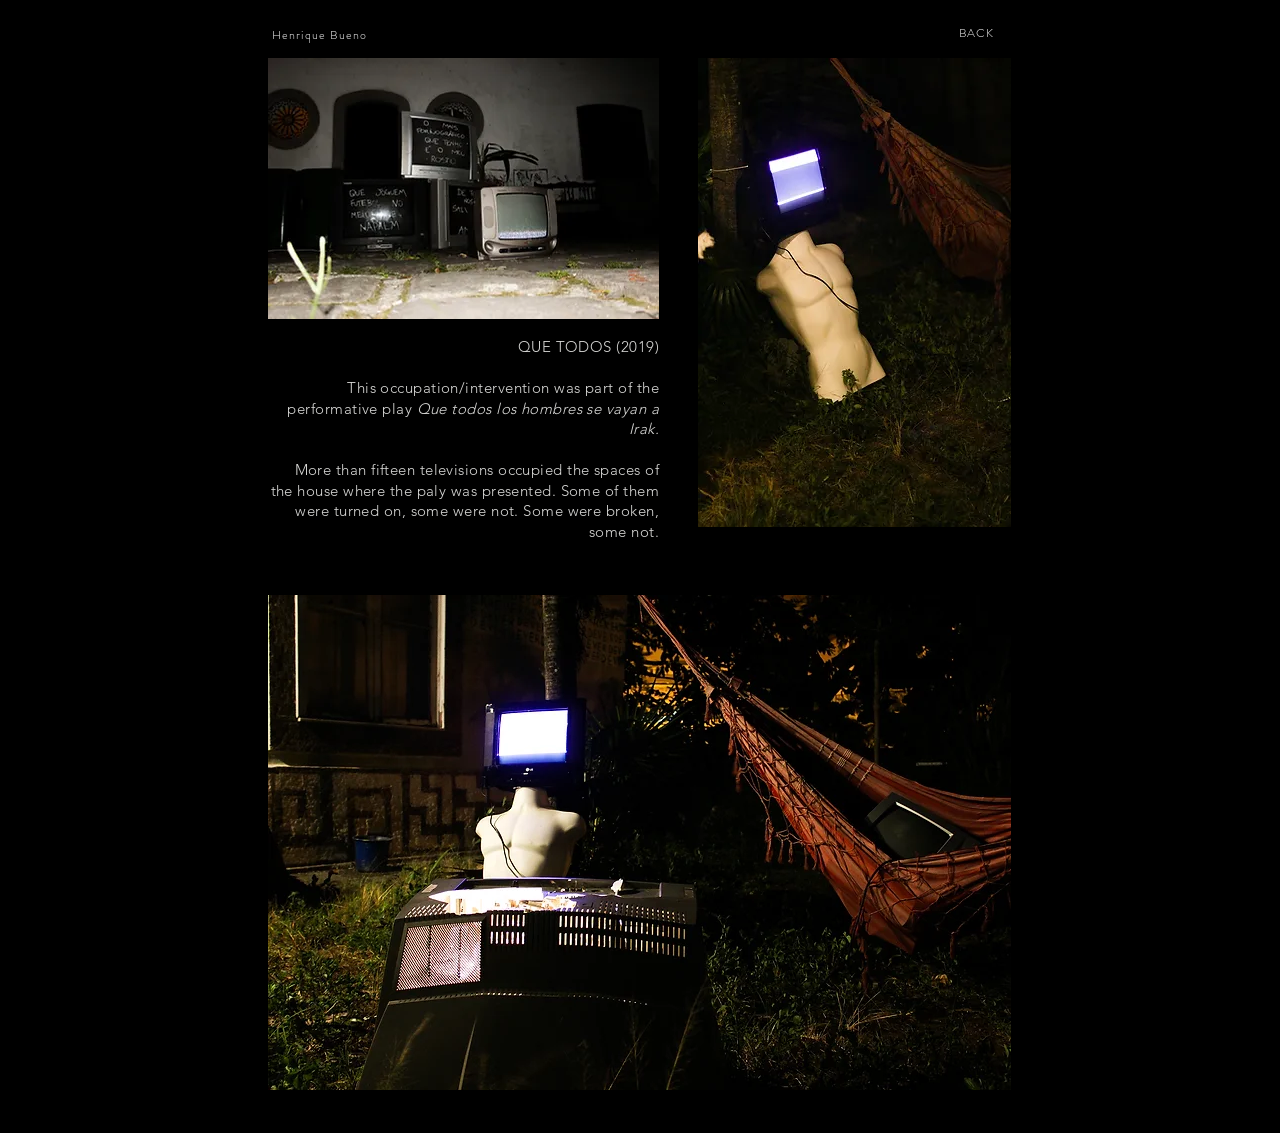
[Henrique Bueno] (321, 35)
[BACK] (978, 33)
